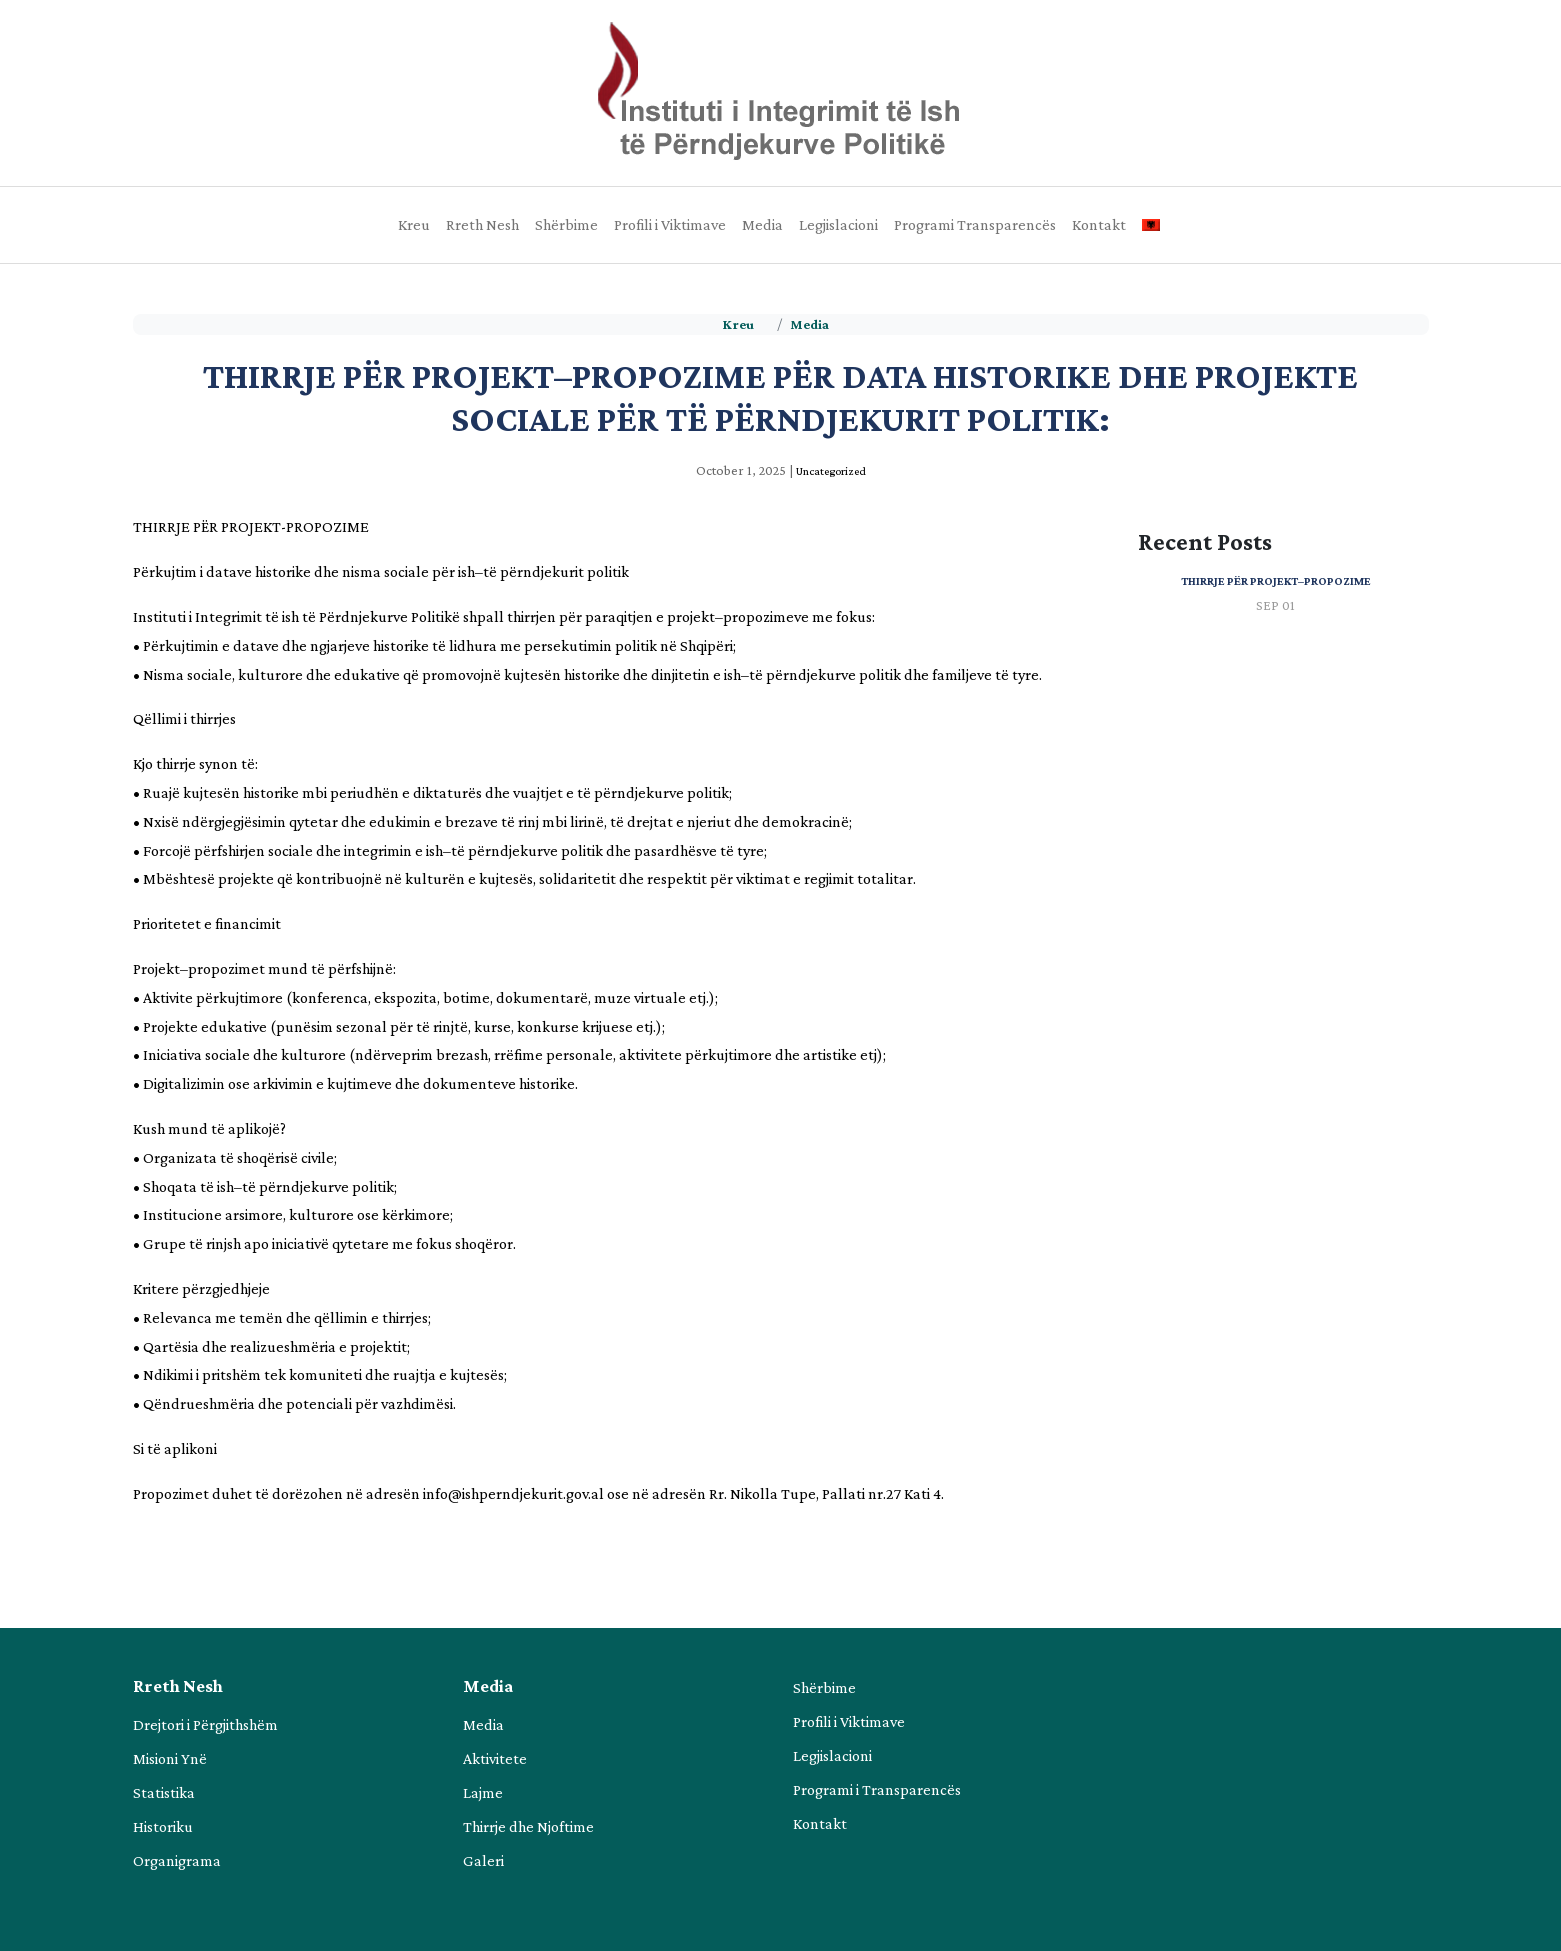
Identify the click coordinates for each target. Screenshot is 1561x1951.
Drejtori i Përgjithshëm (205, 1724)
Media (762, 224)
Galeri (483, 1860)
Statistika (164, 1792)
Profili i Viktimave (670, 224)
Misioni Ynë (170, 1758)
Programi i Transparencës (877, 1789)
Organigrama (177, 1860)
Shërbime (566, 224)
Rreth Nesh (482, 224)
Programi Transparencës (975, 224)
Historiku (163, 1826)
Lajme (483, 1792)
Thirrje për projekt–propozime (1276, 581)
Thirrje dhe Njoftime (528, 1826)
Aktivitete (495, 1758)
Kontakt (1099, 224)
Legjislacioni (838, 224)
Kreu (414, 224)
